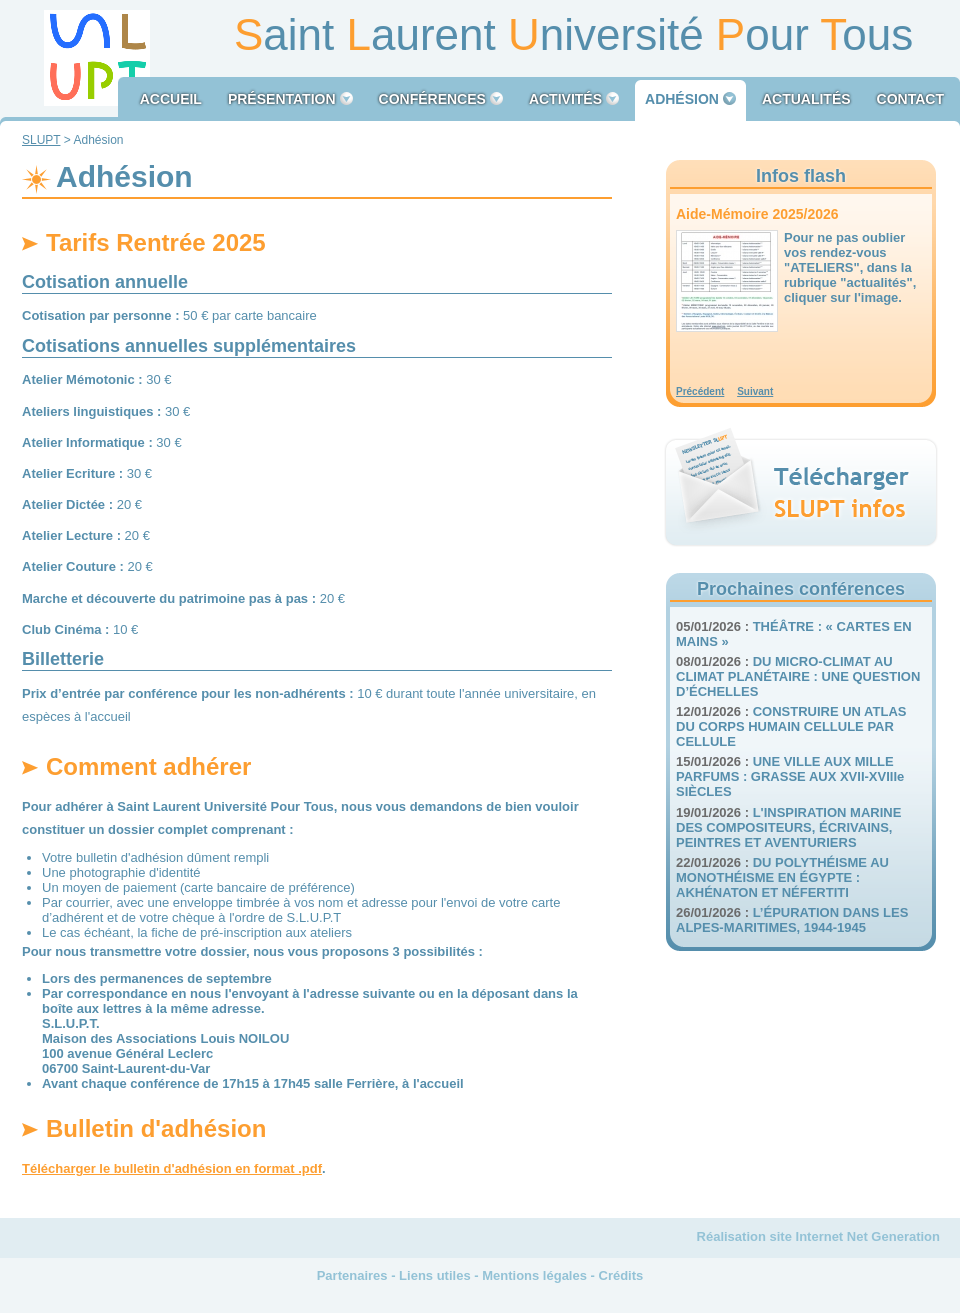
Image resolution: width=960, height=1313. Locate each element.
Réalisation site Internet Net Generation (818, 1236)
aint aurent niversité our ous (573, 34)
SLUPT (41, 140)
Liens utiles (435, 1275)
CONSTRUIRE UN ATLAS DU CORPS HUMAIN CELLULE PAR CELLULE (791, 726)
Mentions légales (534, 1275)
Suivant (755, 391)
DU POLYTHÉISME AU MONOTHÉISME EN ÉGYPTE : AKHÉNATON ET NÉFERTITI (782, 877)
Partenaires (352, 1275)
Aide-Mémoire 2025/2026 (757, 214)
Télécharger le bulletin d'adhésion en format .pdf (172, 1168)
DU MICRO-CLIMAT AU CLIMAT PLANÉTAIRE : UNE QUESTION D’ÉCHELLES (798, 676)
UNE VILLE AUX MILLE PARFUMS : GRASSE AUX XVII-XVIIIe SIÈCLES (790, 776)
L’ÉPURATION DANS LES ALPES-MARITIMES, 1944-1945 (792, 920)
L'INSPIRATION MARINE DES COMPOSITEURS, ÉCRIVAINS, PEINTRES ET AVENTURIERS (788, 827)
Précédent (700, 391)
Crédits (621, 1275)
